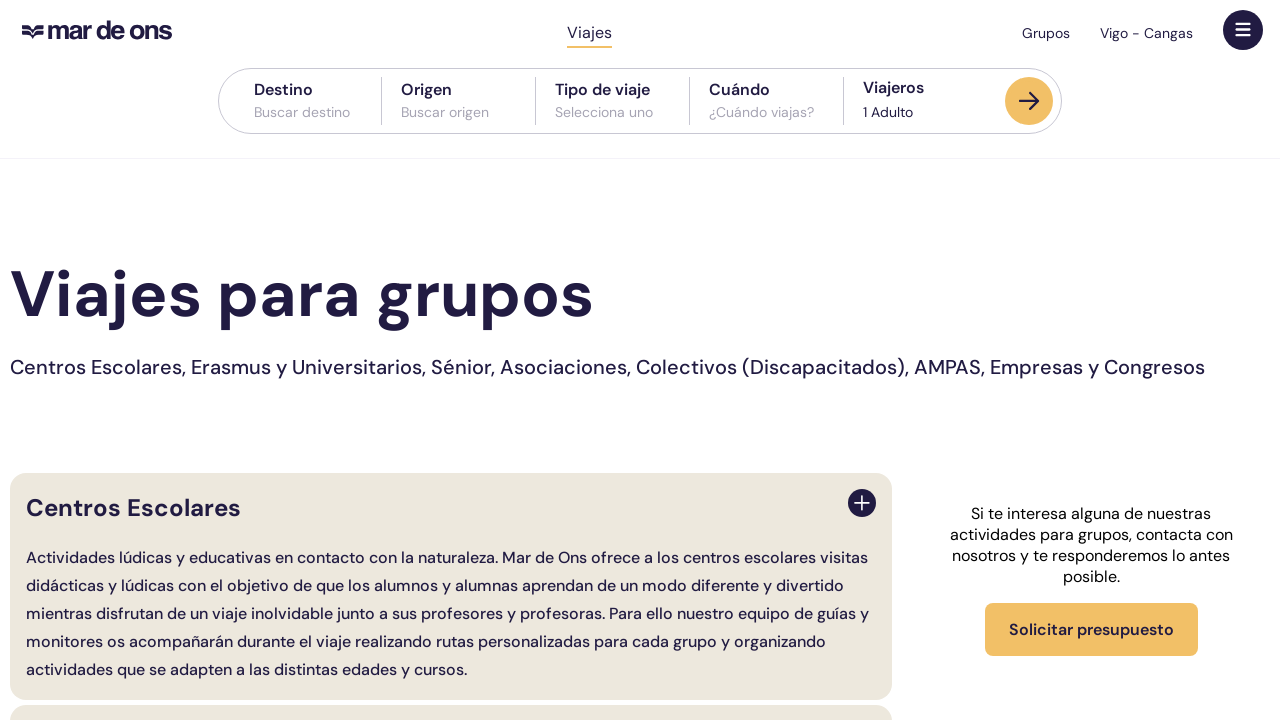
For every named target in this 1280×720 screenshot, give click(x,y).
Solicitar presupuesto (1091, 629)
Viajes (589, 32)
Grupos (1046, 33)
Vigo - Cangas (1146, 33)
